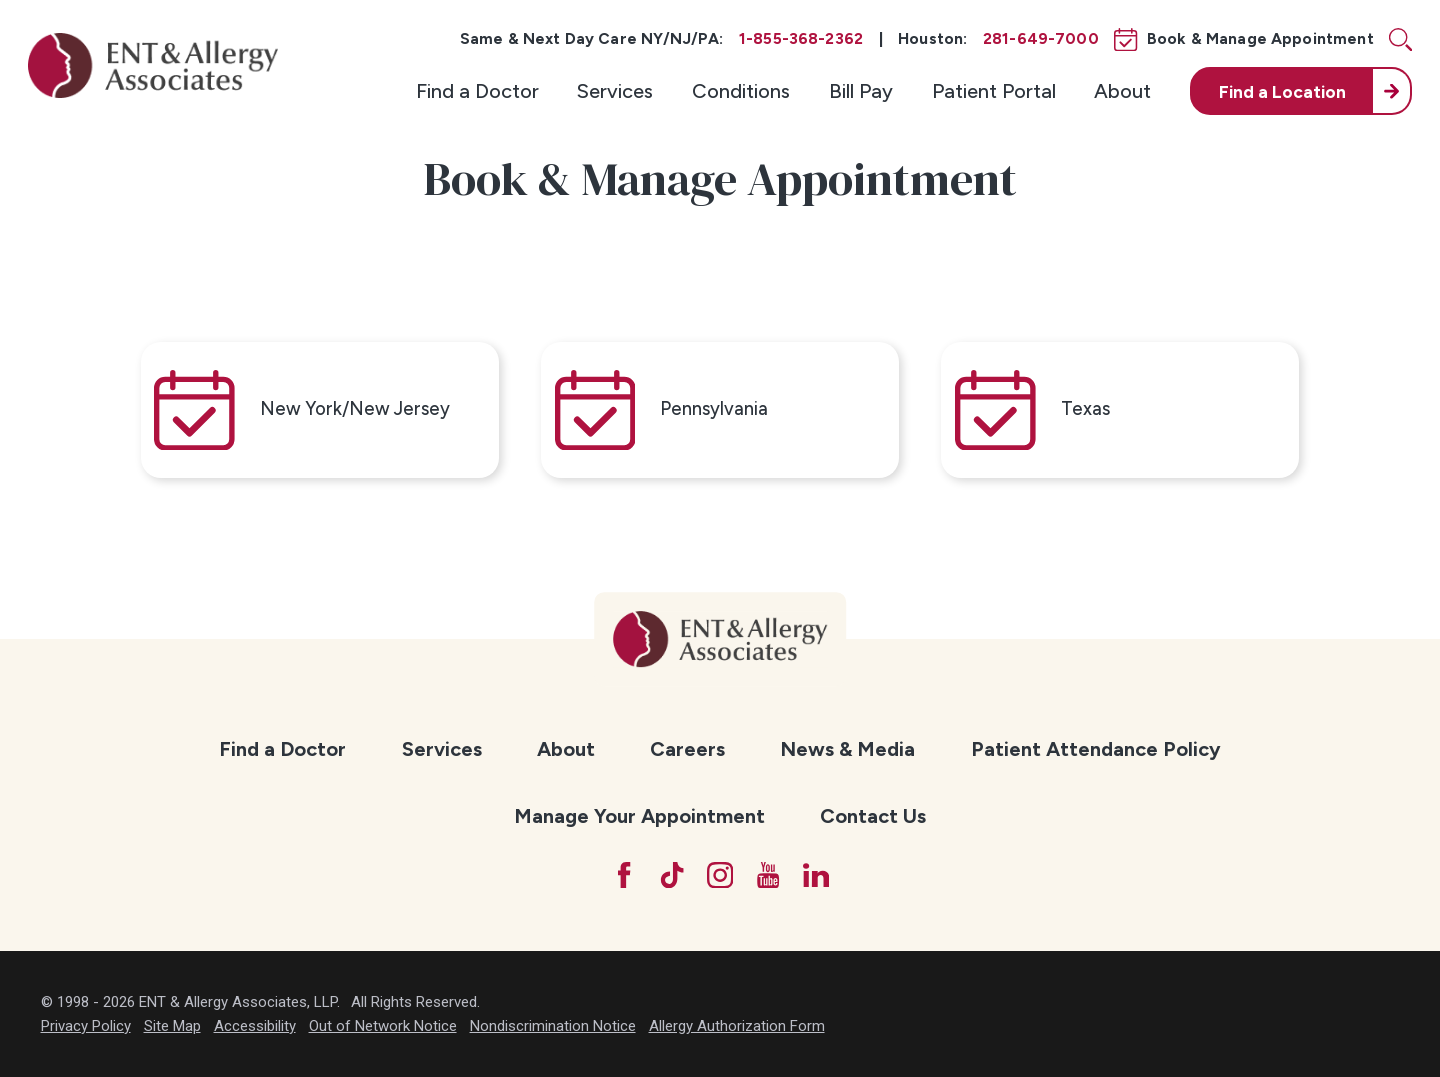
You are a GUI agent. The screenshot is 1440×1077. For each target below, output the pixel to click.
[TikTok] (672, 875)
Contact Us (873, 816)
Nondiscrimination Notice (553, 1026)
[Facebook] (624, 875)
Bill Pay (861, 91)
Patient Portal (994, 91)
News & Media (847, 749)
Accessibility (255, 1026)
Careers (687, 749)
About (1122, 91)
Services (615, 91)
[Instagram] (720, 875)
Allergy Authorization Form (737, 1026)
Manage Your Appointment (639, 816)
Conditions (741, 91)
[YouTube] (768, 875)
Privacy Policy (86, 1026)
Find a (1282, 91)
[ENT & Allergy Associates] (153, 65)
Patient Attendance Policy (1096, 749)
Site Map (172, 1026)
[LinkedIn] (816, 875)
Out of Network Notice (383, 1026)
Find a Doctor (477, 91)
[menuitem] (477, 91)
